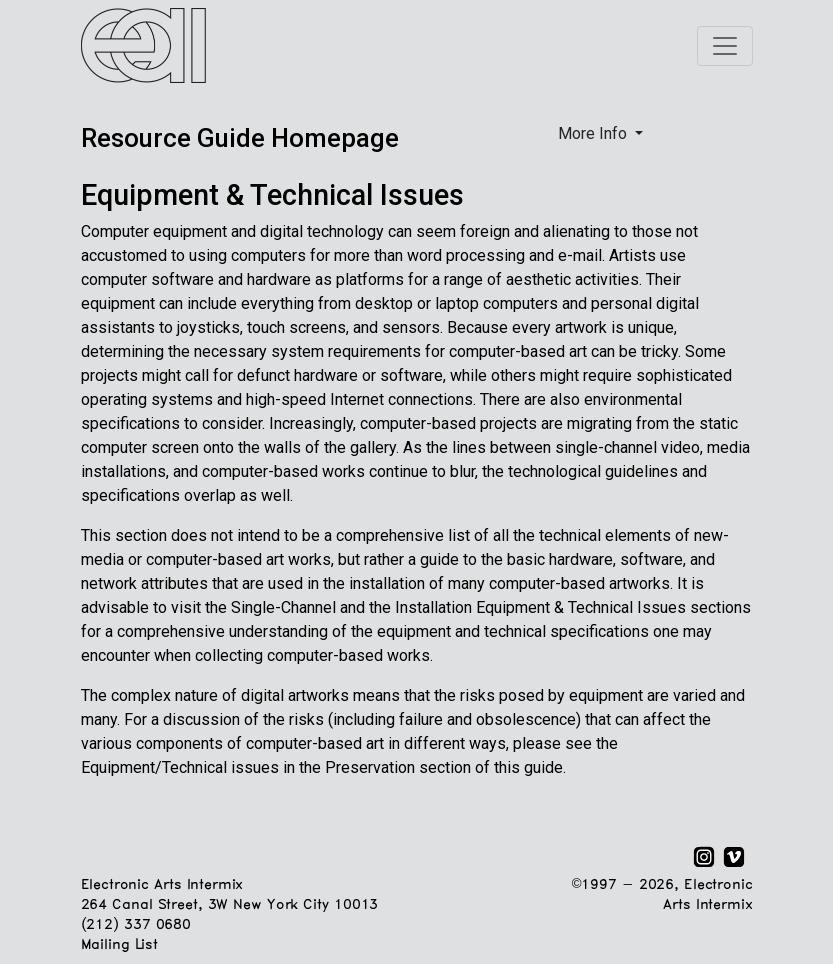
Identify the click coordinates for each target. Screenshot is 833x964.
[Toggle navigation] (725, 46)
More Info (594, 133)
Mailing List (119, 945)
